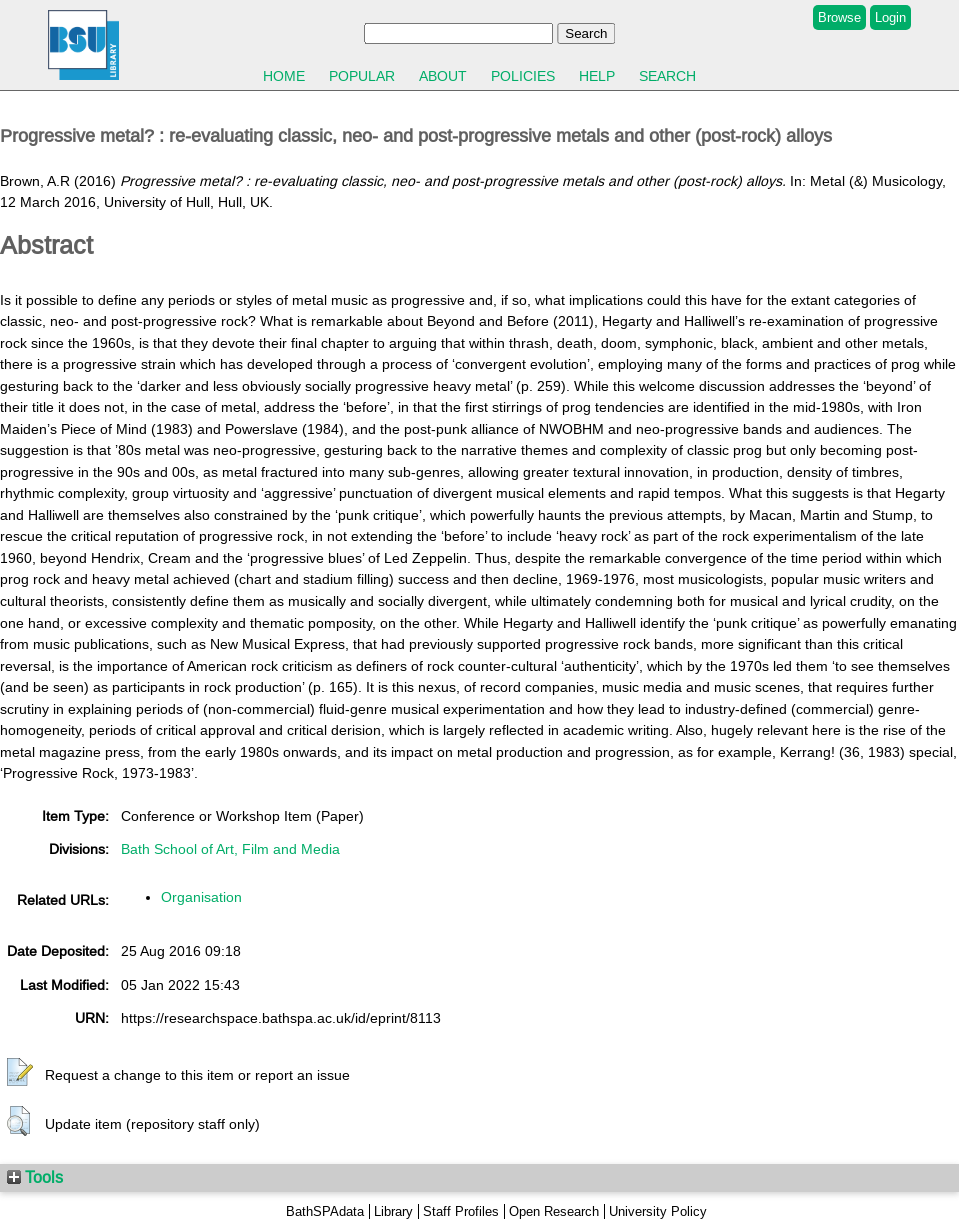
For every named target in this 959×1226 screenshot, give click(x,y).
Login (890, 17)
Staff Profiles (461, 1211)
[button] (20, 1073)
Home (284, 76)
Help (597, 76)
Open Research (554, 1211)
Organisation (201, 897)
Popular (362, 76)
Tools (35, 1177)
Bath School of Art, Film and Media (230, 849)
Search (667, 76)
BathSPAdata (325, 1211)
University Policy (658, 1211)
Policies (523, 76)
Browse (839, 17)
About (443, 76)
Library (393, 1211)
